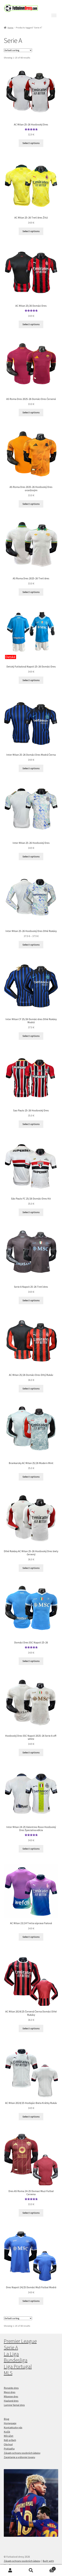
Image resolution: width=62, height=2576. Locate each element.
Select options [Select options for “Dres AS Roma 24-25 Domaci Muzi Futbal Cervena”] (31, 2212)
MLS (8, 2373)
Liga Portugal (18, 2366)
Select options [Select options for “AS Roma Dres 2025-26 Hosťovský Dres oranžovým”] (31, 503)
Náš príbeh (10, 2440)
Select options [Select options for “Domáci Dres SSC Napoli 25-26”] (31, 1661)
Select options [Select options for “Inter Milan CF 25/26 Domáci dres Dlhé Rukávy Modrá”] (31, 1035)
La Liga (11, 2354)
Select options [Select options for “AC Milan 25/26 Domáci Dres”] (31, 324)
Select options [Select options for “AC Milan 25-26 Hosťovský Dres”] (31, 143)
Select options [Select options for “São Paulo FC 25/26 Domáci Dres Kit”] (31, 1212)
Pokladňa (9, 2448)
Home (10, 27)
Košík (7, 2431)
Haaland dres (11, 2400)
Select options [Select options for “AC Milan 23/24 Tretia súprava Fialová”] (31, 1936)
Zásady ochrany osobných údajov (22, 2453)
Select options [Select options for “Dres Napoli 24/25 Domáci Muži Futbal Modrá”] (31, 2301)
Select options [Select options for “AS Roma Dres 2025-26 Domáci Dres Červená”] (31, 412)
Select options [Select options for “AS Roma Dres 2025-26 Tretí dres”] (31, 592)
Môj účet (8, 2435)
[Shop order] (18, 50)
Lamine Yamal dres (14, 2405)
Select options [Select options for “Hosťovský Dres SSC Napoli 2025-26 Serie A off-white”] (31, 1752)
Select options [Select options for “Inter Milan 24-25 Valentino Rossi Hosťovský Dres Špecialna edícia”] (31, 1848)
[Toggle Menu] (54, 15)
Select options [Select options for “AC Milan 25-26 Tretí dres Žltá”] (31, 231)
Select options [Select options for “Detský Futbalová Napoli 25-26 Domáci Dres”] (31, 680)
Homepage (10, 2423)
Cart (48, 2568)
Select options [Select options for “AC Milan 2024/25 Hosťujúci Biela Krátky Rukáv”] (31, 2116)
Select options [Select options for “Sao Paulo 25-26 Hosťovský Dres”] (31, 1124)
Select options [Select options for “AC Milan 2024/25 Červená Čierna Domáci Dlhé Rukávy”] (31, 2028)
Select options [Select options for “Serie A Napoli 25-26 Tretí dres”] (31, 1300)
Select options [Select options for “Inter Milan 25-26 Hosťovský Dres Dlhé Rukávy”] (31, 944)
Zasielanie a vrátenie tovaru (19, 2457)
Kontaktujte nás (13, 2427)
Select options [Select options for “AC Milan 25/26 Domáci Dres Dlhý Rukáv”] (31, 1388)
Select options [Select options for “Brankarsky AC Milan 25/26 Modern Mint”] (31, 1476)
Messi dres (9, 2392)
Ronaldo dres (11, 2388)
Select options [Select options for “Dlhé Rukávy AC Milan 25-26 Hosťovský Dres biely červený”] (31, 1568)
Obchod (8, 2444)
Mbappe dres (11, 2396)
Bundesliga (15, 2360)
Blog (6, 2419)
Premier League (20, 2341)
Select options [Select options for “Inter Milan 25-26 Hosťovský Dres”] (31, 856)
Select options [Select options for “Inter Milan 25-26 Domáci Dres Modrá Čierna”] (31, 768)
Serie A (11, 2347)
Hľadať (31, 2570)
